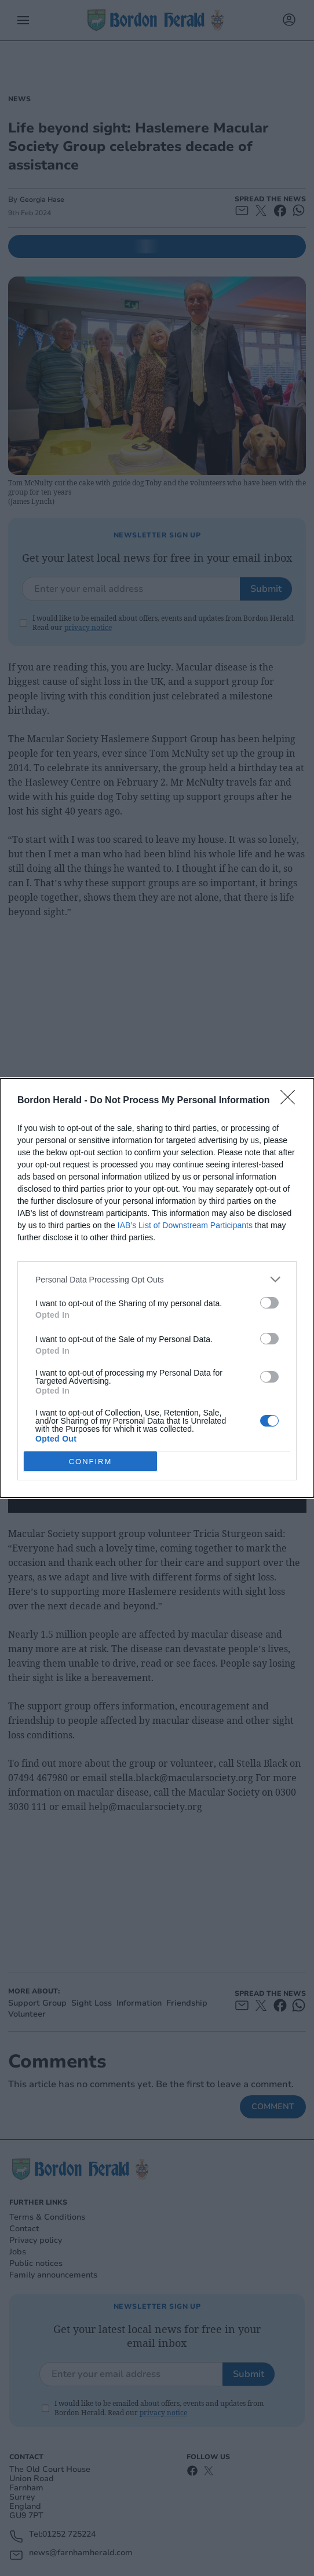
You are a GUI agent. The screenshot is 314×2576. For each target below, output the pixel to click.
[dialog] (157, 1288)
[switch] (269, 1303)
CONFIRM (90, 1461)
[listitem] (157, 1279)
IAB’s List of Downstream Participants (185, 1225)
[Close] (291, 1101)
